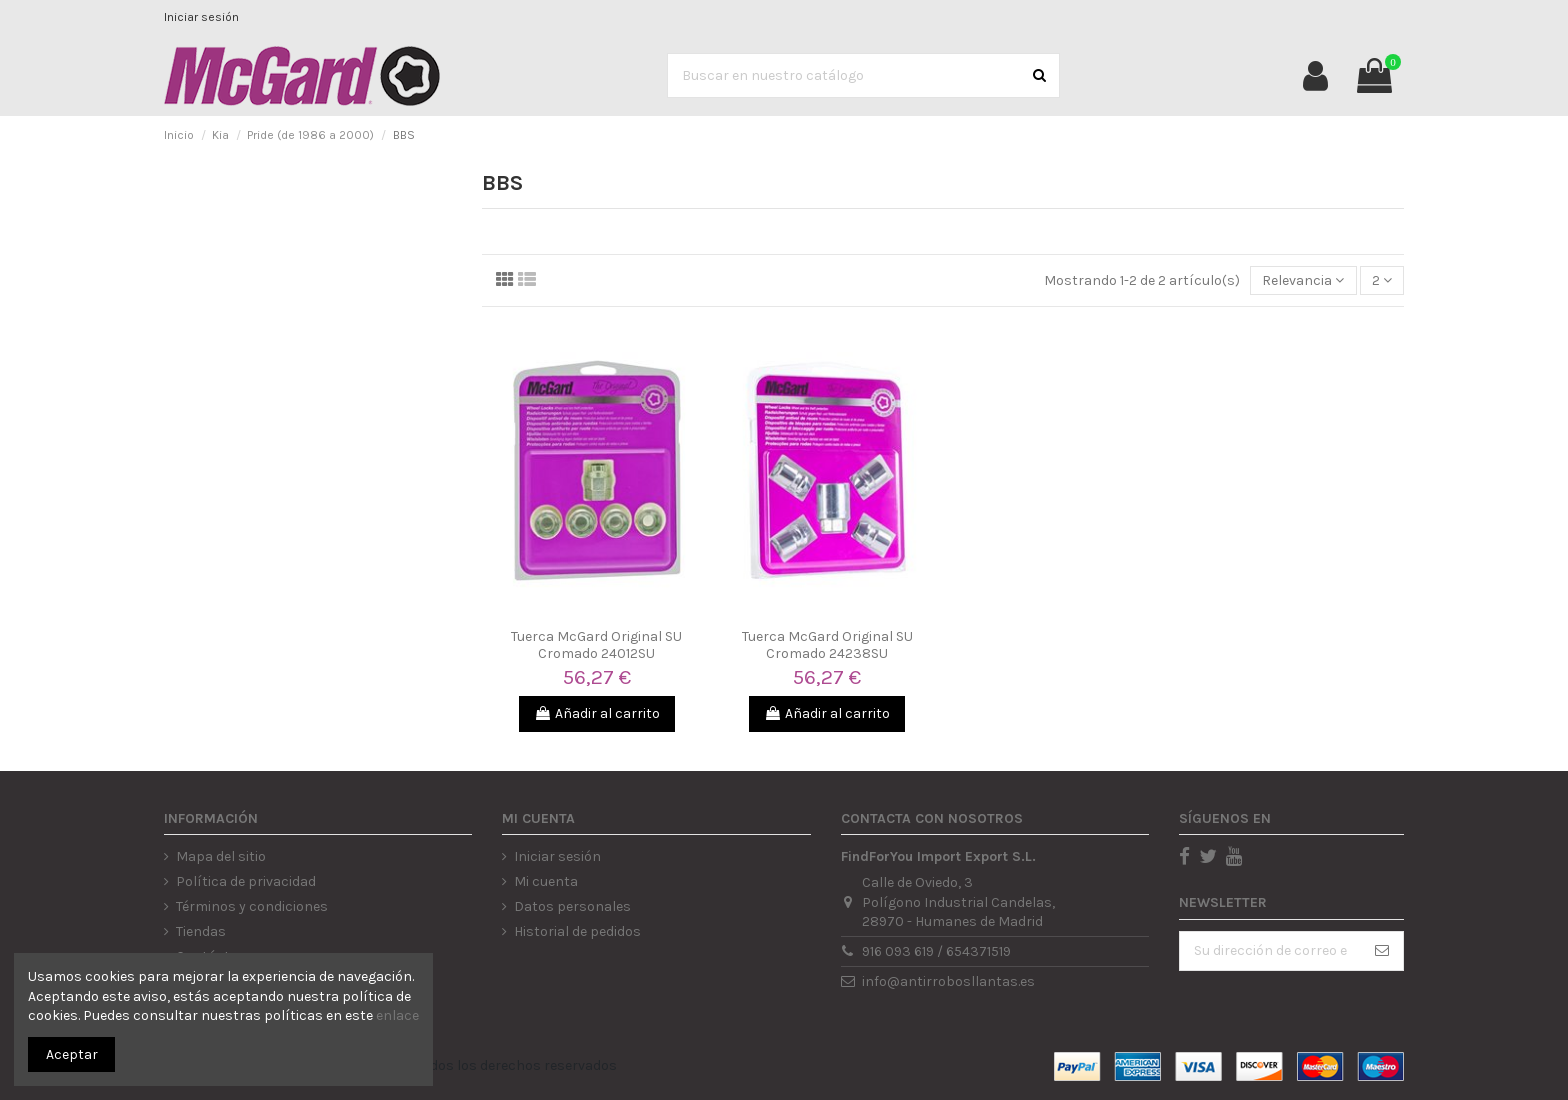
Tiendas (201, 931)
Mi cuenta (546, 881)
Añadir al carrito (597, 713)
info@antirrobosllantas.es (948, 981)
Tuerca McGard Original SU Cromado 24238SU (827, 645)
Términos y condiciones (252, 906)
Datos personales (572, 906)
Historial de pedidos (577, 931)
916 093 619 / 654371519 (936, 951)
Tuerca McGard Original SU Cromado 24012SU (596, 645)
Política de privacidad (246, 881)
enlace (397, 1015)
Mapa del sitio (221, 856)
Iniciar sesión (201, 17)
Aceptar (72, 1054)
